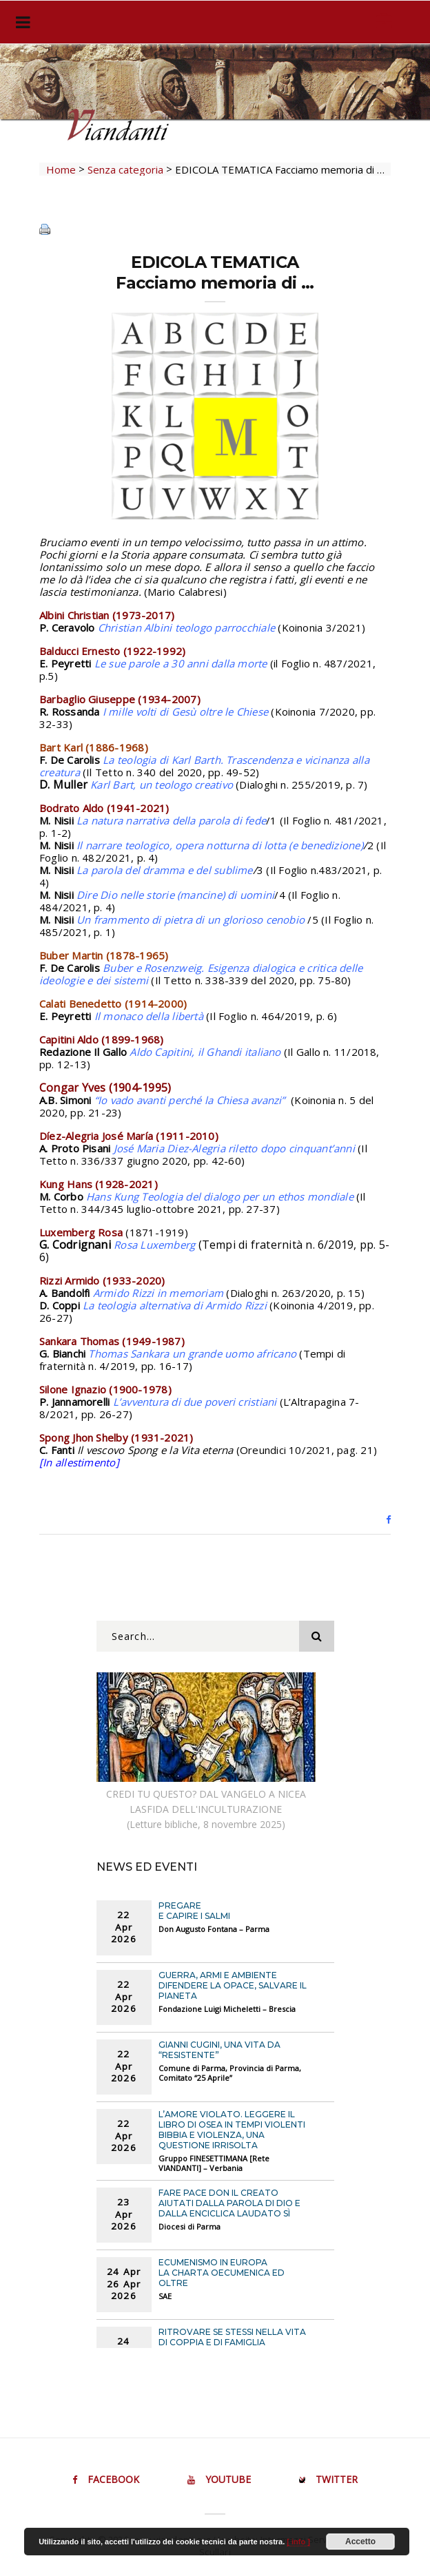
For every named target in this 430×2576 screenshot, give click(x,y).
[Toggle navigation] (20, 22)
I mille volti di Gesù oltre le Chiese (185, 711)
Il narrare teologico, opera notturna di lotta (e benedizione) (219, 845)
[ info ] (298, 2541)
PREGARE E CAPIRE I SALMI (194, 1910)
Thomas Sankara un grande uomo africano (192, 1353)
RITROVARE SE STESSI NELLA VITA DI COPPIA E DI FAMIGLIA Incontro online (232, 2342)
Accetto (360, 2541)
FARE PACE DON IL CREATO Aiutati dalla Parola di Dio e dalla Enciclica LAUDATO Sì (229, 2203)
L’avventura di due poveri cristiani (195, 1402)
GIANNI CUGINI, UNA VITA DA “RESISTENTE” (219, 2049)
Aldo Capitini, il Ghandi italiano (205, 1052)
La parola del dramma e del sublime (164, 870)
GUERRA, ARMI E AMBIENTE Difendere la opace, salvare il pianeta (232, 1985)
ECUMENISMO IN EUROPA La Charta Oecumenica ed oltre (221, 2272)
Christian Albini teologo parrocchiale (186, 627)
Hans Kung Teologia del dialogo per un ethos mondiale (220, 1196)
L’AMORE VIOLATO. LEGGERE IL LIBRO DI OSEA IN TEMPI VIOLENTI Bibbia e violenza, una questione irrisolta (231, 2129)
